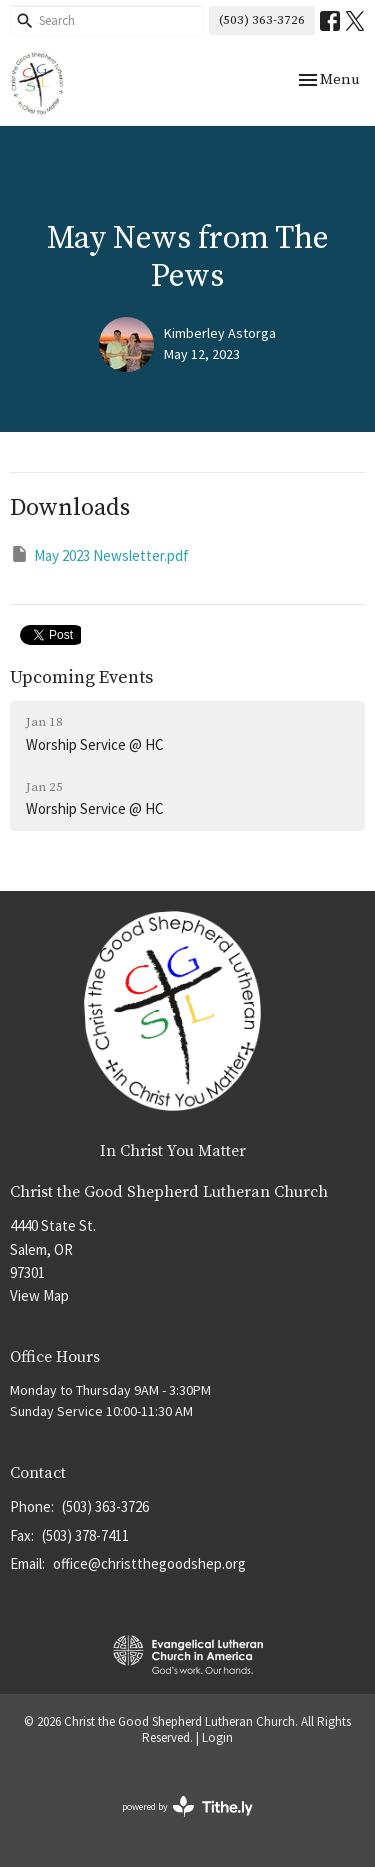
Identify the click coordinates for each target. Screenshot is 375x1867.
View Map (39, 1295)
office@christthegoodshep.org (149, 1563)
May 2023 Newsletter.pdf (99, 554)
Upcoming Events (81, 677)
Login (217, 1737)
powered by (187, 1806)
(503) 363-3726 (262, 20)
